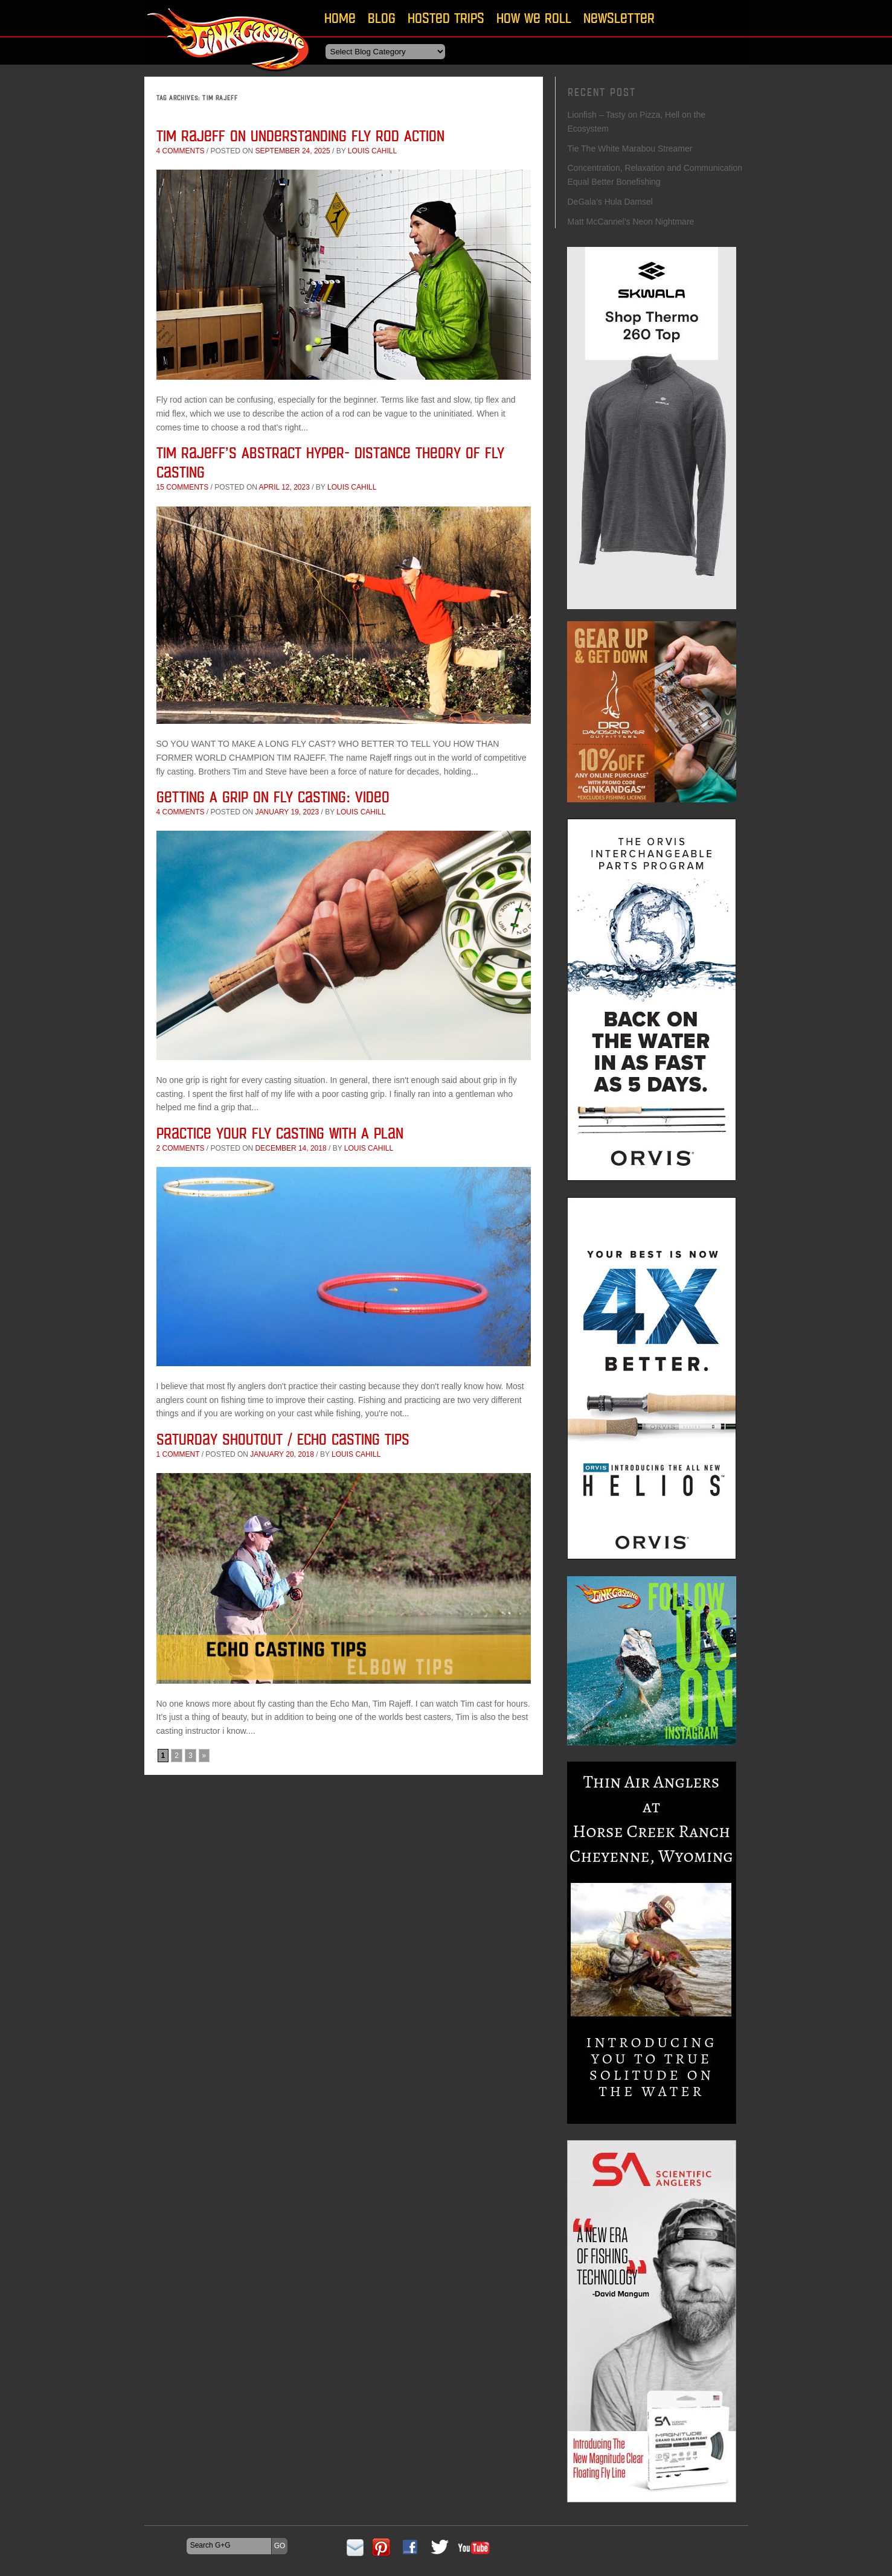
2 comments (180, 1148)
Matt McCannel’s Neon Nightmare (631, 221)
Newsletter (619, 18)
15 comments (182, 487)
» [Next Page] (204, 1755)
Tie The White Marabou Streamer (630, 148)
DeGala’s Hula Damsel (610, 201)
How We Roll (533, 18)
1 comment (178, 1454)
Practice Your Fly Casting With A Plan (279, 1133)
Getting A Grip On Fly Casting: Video (273, 796)
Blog (382, 18)
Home (340, 18)
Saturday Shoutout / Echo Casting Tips (282, 1439)
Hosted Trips (446, 18)
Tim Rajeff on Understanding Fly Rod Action (300, 135)
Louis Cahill (372, 151)
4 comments (180, 151)
